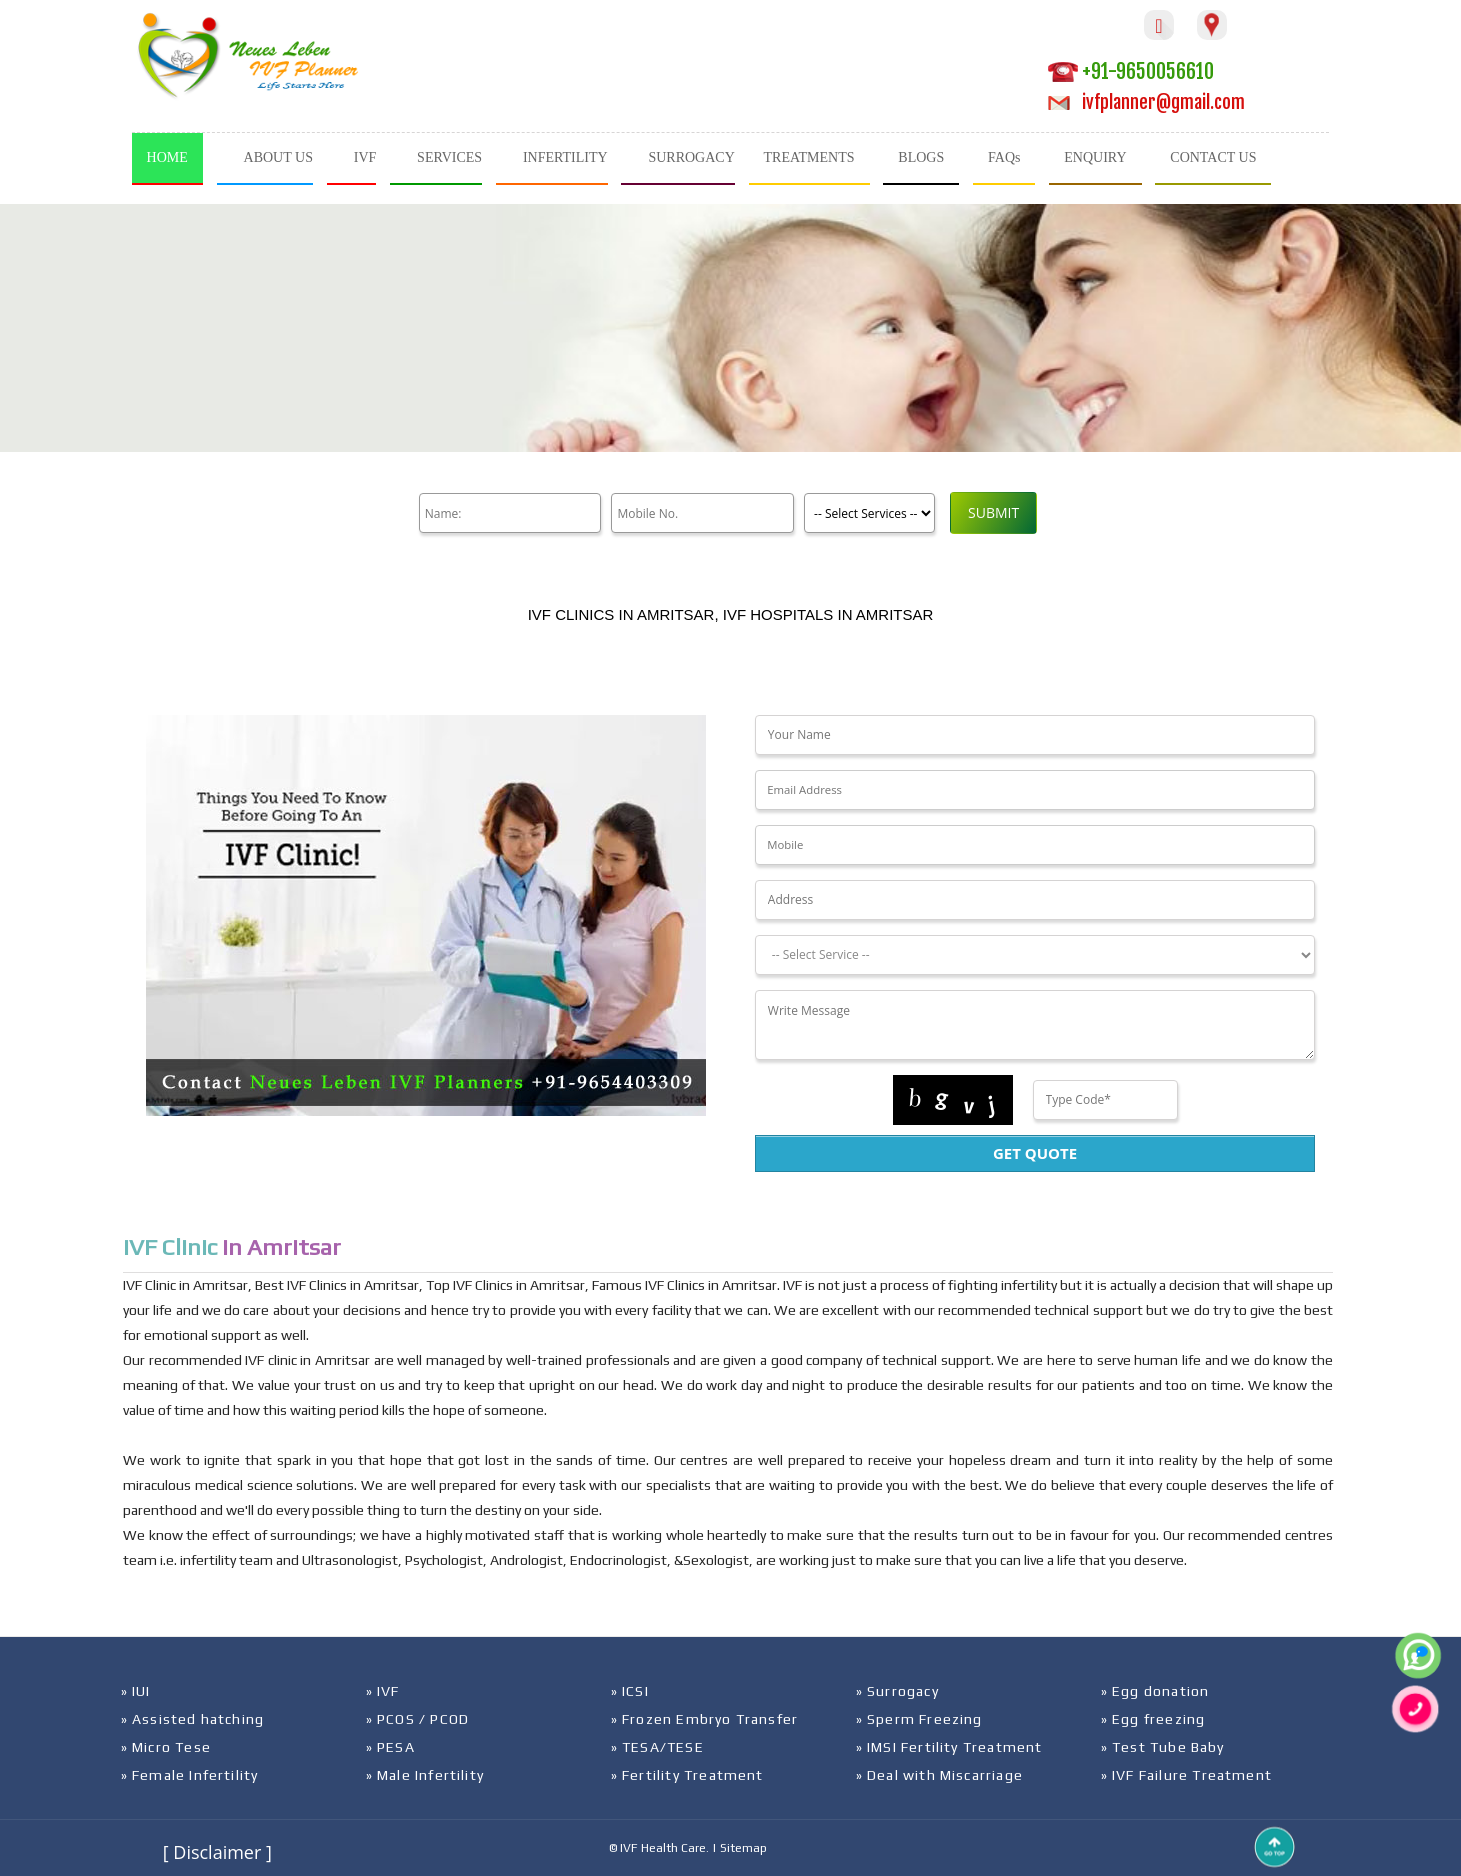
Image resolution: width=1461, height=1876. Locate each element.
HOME (167, 157)
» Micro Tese (166, 1747)
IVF (365, 157)
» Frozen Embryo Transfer (705, 1719)
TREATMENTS (809, 157)
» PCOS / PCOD (418, 1719)
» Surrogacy (897, 1691)
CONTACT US (1213, 157)
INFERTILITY (565, 157)
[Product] (866, 513)
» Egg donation (1155, 1691)
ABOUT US (278, 157)
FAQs (1004, 157)
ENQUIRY (1095, 157)
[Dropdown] (1035, 955)
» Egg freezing (1153, 1719)
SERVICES (449, 157)
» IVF (383, 1691)
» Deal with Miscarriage (940, 1775)
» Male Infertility (425, 1775)
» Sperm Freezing (919, 1719)
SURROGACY (691, 157)
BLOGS (921, 157)
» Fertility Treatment (687, 1775)
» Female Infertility (190, 1775)
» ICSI (630, 1691)
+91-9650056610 (1131, 71)
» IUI (136, 1691)
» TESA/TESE (657, 1747)
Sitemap (743, 1848)
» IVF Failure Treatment (1187, 1775)
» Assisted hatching (193, 1719)
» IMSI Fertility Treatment (949, 1747)
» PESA (390, 1747)
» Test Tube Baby (1163, 1747)
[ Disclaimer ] (217, 1852)
